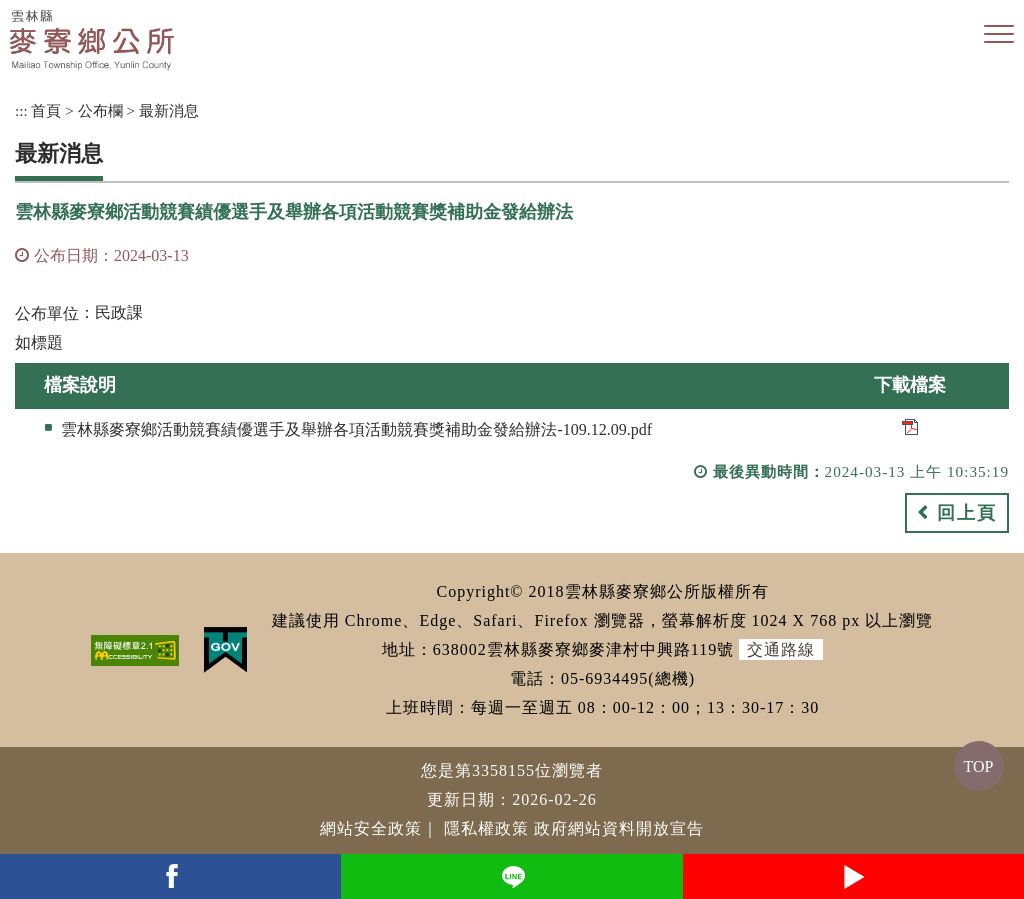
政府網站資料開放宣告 (619, 828)
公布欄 (100, 110)
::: (21, 110)
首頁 (46, 110)
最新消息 (169, 110)
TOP (979, 766)
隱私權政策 (486, 828)
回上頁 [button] (967, 513)
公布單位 (47, 313)
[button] (999, 35)
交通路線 (781, 649)
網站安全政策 (371, 828)
